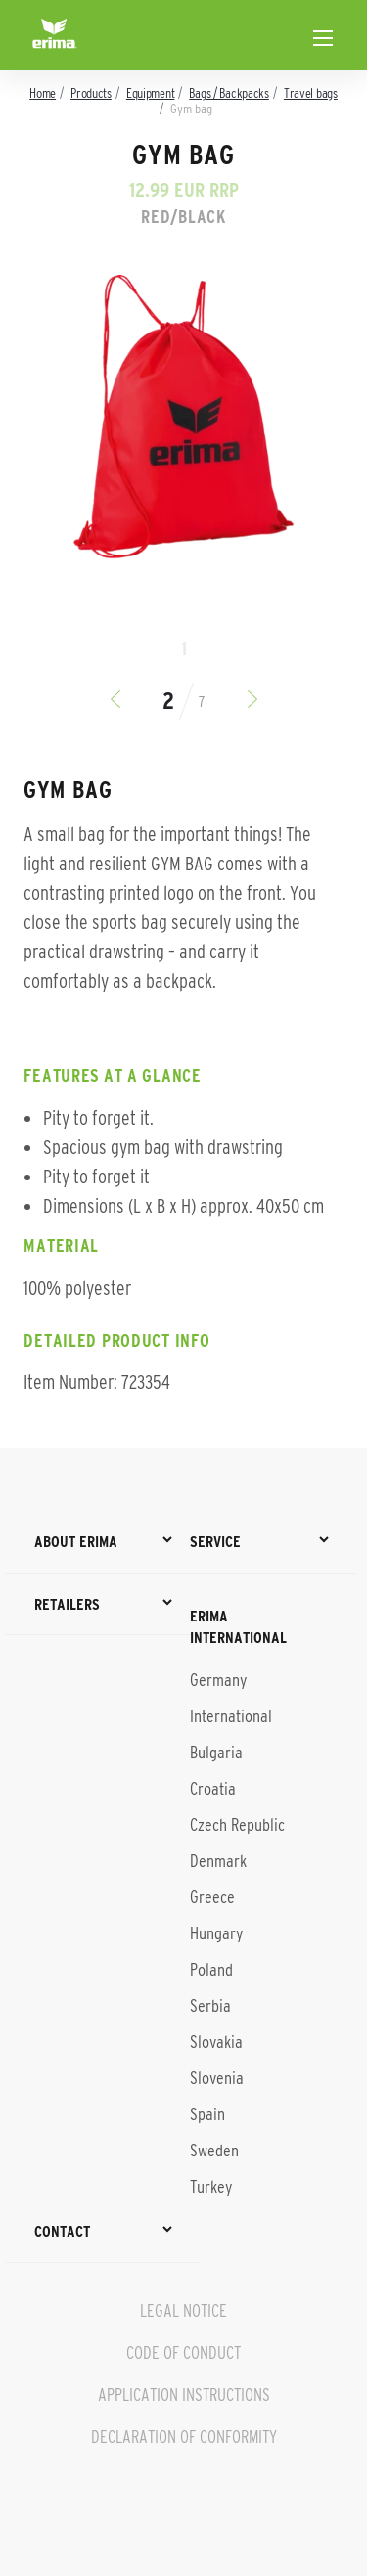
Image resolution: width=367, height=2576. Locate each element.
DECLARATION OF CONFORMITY (184, 2437)
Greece (212, 1897)
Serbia (210, 2006)
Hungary (216, 1933)
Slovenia (217, 2078)
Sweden (214, 2150)
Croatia (213, 1789)
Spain (207, 2114)
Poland (211, 1969)
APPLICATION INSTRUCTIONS (184, 2395)
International (231, 1716)
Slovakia (216, 2042)
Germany (218, 1680)
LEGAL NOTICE (183, 2311)
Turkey (211, 2187)
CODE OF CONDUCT (183, 2353)
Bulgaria (216, 1752)
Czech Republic (237, 1825)
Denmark (218, 1861)
